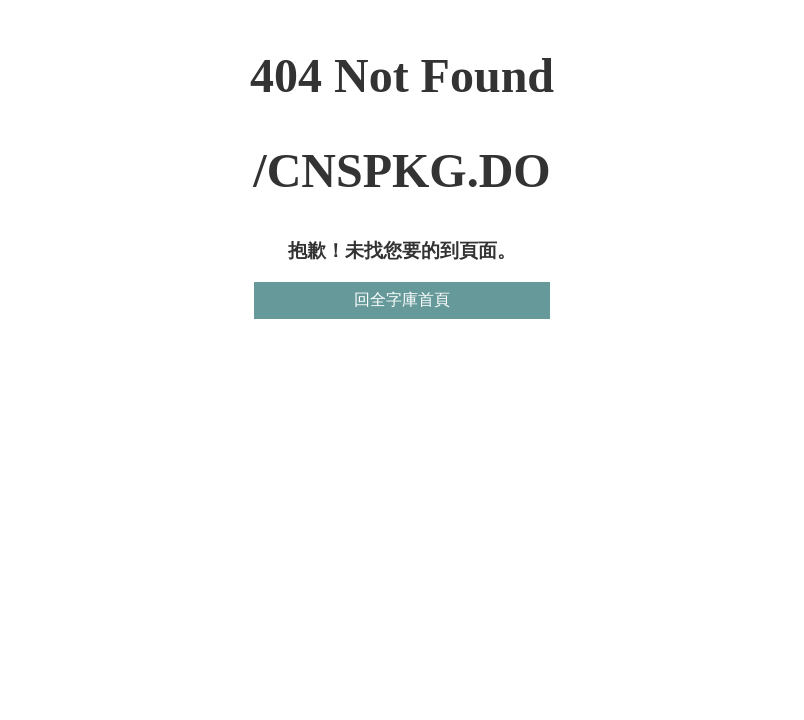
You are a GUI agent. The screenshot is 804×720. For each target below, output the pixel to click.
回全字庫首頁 (402, 299)
